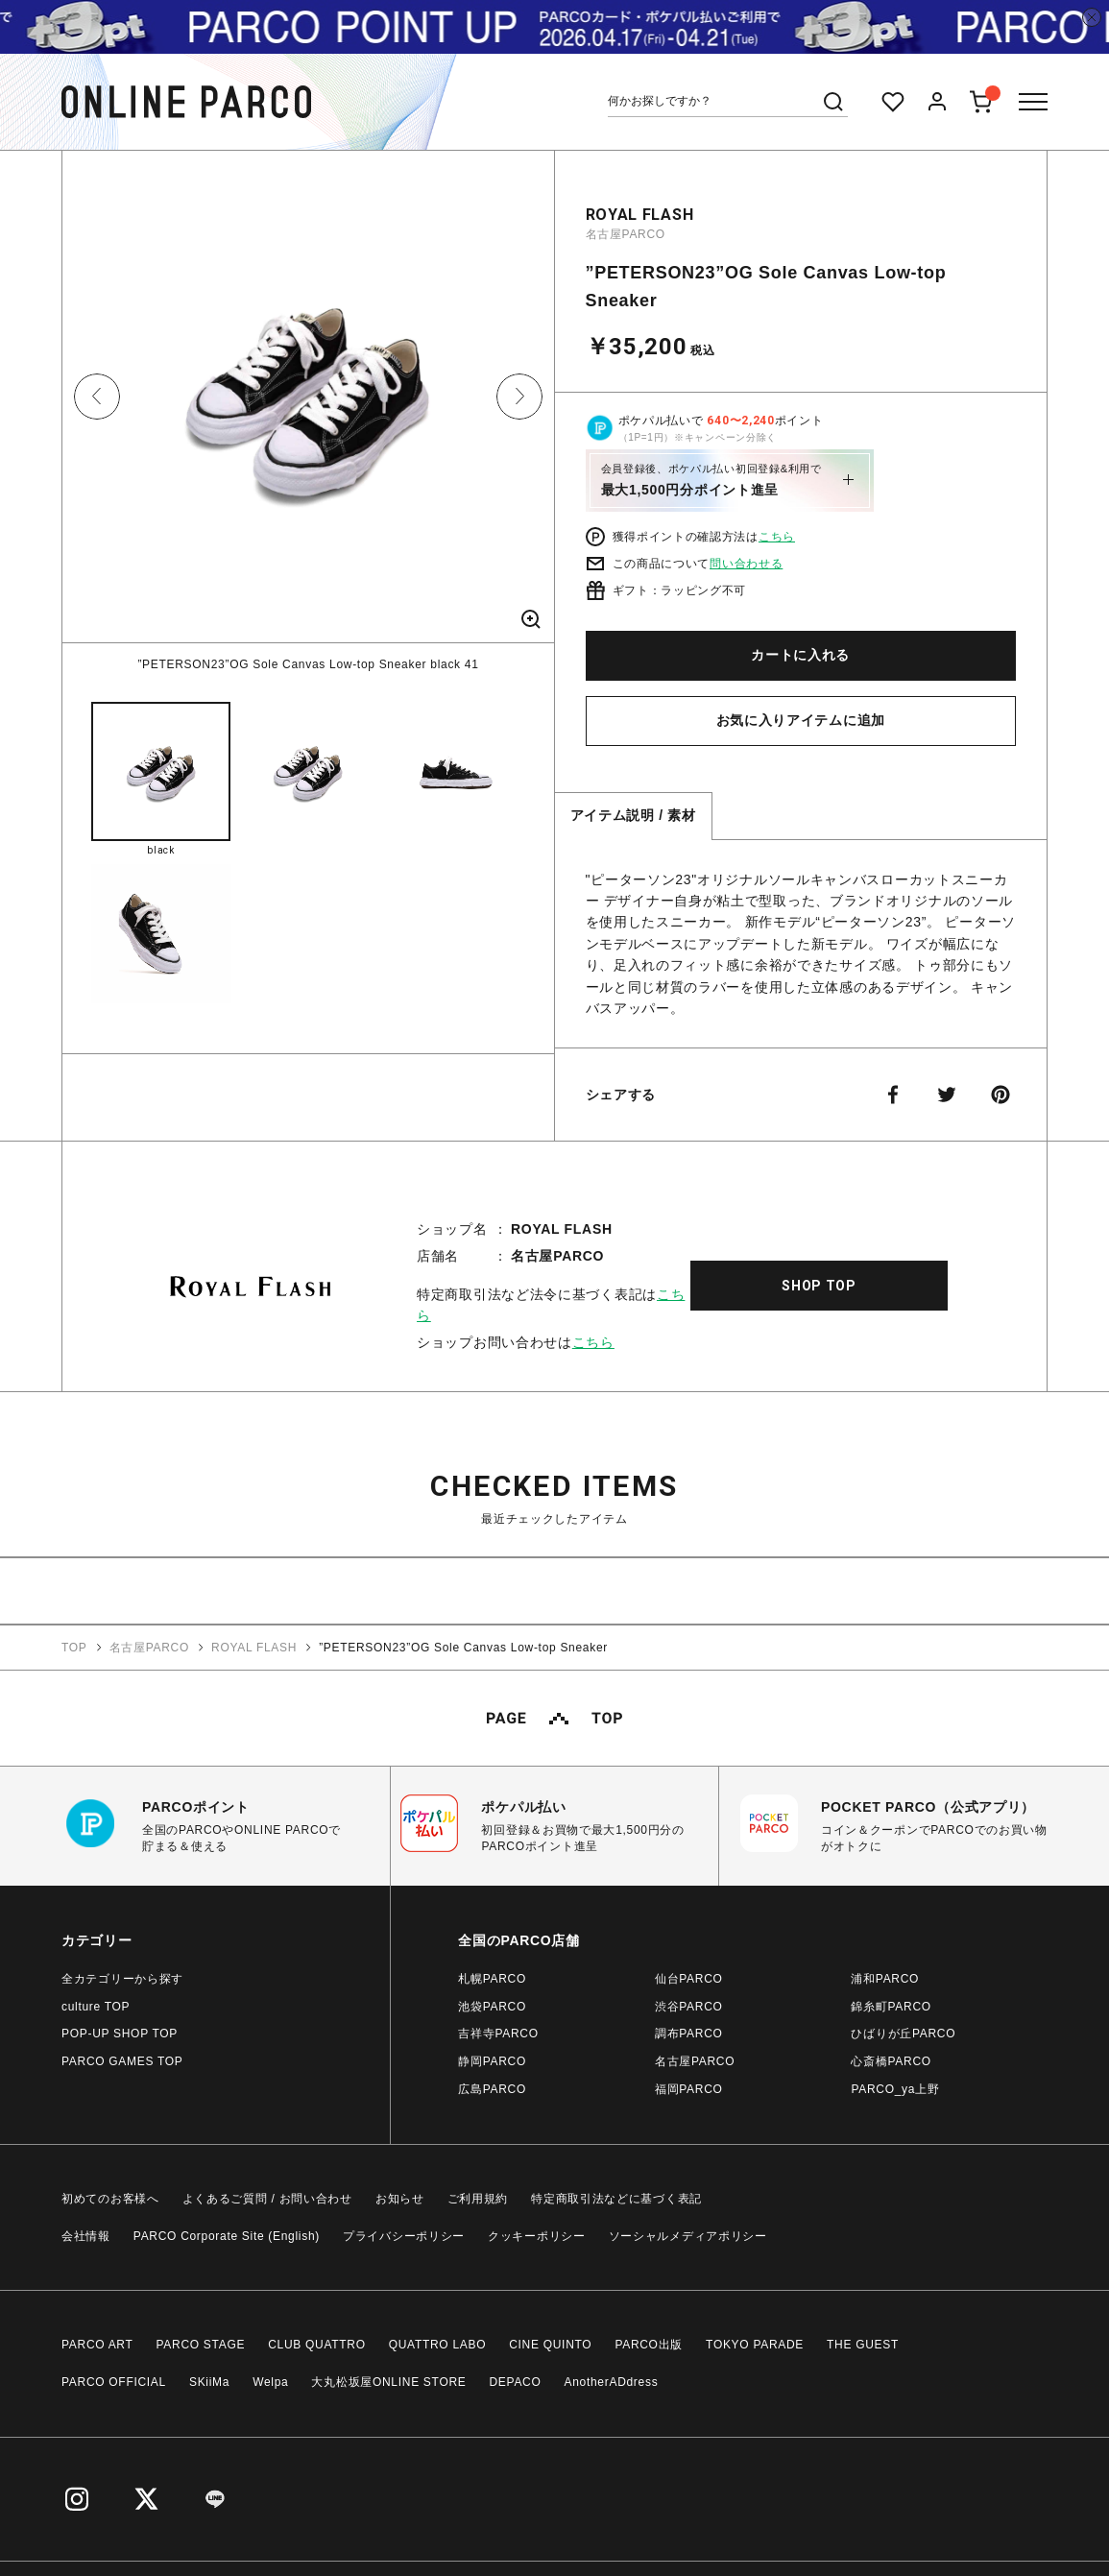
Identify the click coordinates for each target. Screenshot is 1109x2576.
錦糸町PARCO (890, 2006)
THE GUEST (863, 2344)
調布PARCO (689, 2033)
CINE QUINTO (550, 2344)
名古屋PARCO (625, 234)
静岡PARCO (492, 2061)
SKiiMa (209, 2382)
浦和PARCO (885, 1979)
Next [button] (519, 396)
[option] (308, 412)
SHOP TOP (819, 1285)
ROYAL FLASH (640, 214)
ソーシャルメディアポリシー (688, 2236)
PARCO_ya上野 (895, 2089)
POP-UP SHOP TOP (119, 2033)
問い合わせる (746, 563)
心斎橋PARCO (890, 2061)
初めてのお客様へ (110, 2198)
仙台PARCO (689, 1979)
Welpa (270, 2382)
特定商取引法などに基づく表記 (616, 2198)
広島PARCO (492, 2089)
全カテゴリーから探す (122, 1979)
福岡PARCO (689, 2089)
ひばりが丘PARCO (903, 2033)
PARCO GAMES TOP (122, 2061)
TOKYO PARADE (755, 2344)
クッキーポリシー (537, 2236)
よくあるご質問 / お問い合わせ (267, 2198)
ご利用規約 (478, 2198)
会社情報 (85, 2236)
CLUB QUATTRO (317, 2344)
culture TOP (95, 2006)
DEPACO (516, 2382)
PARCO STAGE (201, 2344)
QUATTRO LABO (438, 2344)
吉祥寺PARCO (498, 2033)
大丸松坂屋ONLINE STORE (388, 2382)
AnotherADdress (612, 2382)
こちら (777, 536)
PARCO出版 (649, 2344)
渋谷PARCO (689, 2006)
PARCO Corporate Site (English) (226, 2236)
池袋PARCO (492, 2006)
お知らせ (399, 2198)
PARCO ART (97, 2344)
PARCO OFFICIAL (113, 2382)
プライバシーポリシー (404, 2236)
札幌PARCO (492, 1979)
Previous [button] (97, 396)
